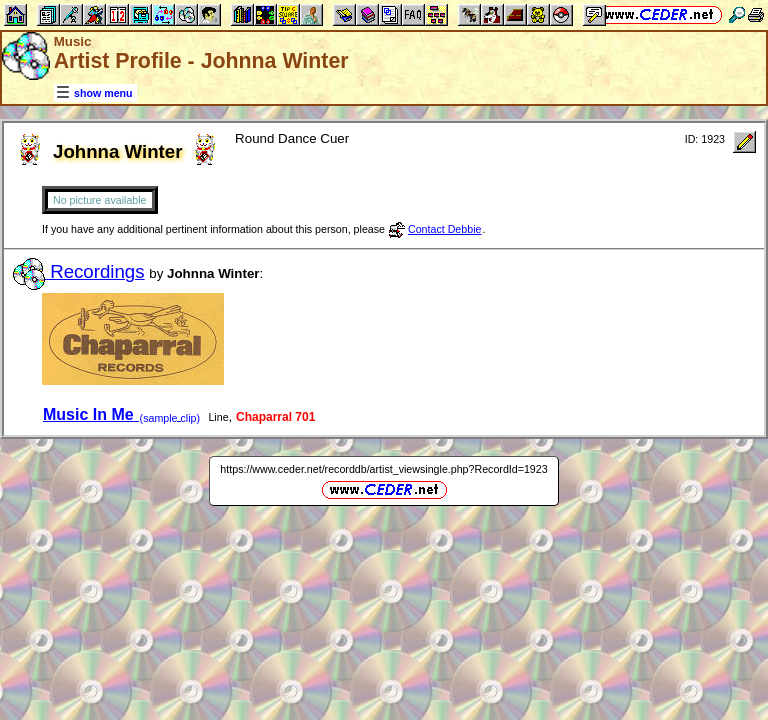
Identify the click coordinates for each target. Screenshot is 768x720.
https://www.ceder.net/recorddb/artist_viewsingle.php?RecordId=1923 (383, 469)
